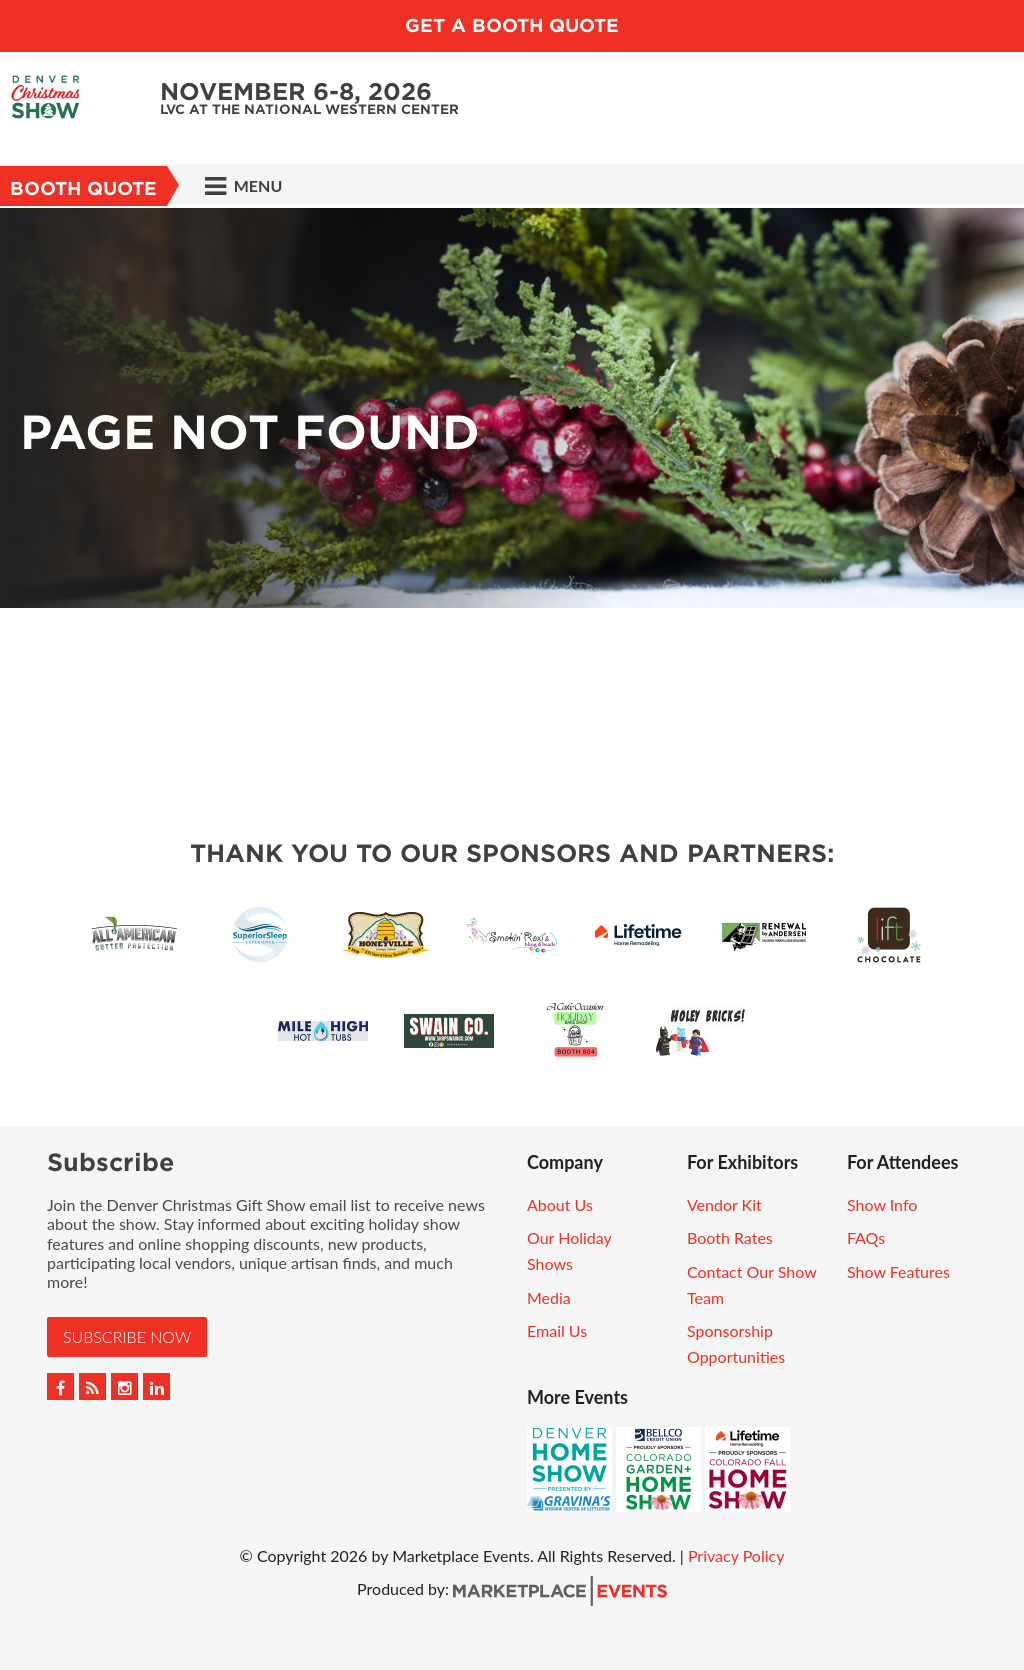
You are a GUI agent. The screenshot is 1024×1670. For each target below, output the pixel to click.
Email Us (557, 1330)
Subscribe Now (127, 1336)
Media (549, 1297)
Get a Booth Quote (512, 25)
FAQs (866, 1237)
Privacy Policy (736, 1555)
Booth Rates (730, 1237)
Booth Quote (83, 188)
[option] (512, 408)
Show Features (898, 1271)
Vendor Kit (724, 1204)
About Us (560, 1204)
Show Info (882, 1204)
